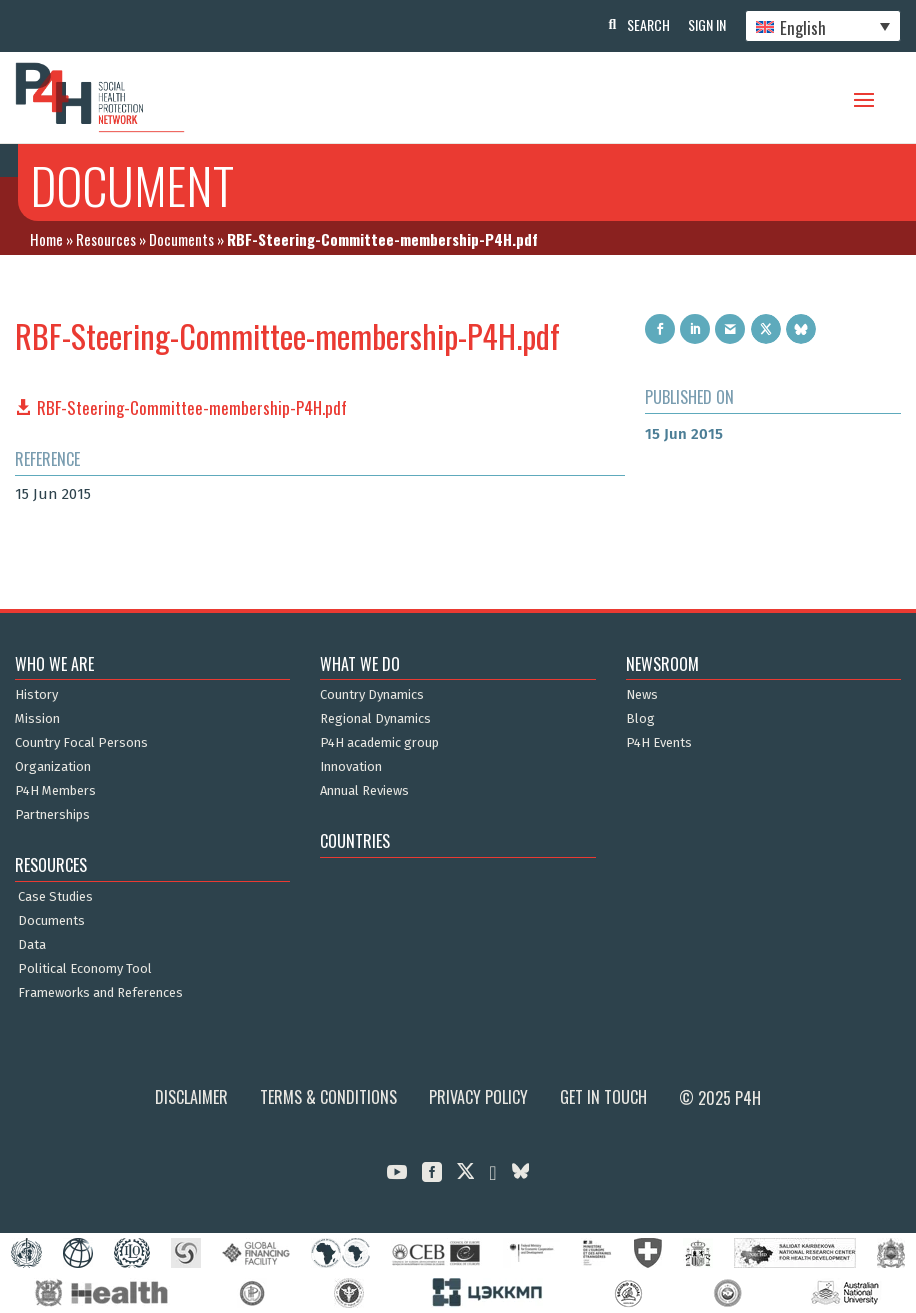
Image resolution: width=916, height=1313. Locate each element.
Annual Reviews (364, 791)
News (642, 695)
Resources (106, 239)
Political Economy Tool (85, 969)
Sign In (706, 24)
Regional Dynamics (375, 719)
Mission (37, 719)
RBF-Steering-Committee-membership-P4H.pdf (192, 407)
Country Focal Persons (81, 743)
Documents (181, 239)
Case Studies (55, 897)
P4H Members (55, 791)
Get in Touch (603, 1097)
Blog (640, 719)
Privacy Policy (478, 1097)
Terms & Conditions (328, 1097)
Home (46, 239)
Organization (53, 767)
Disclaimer (191, 1097)
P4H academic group (379, 743)
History (36, 695)
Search (645, 24)
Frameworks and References (100, 993)
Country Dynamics (372, 695)
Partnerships (52, 815)
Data (32, 945)
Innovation (351, 767)
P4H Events (659, 743)
